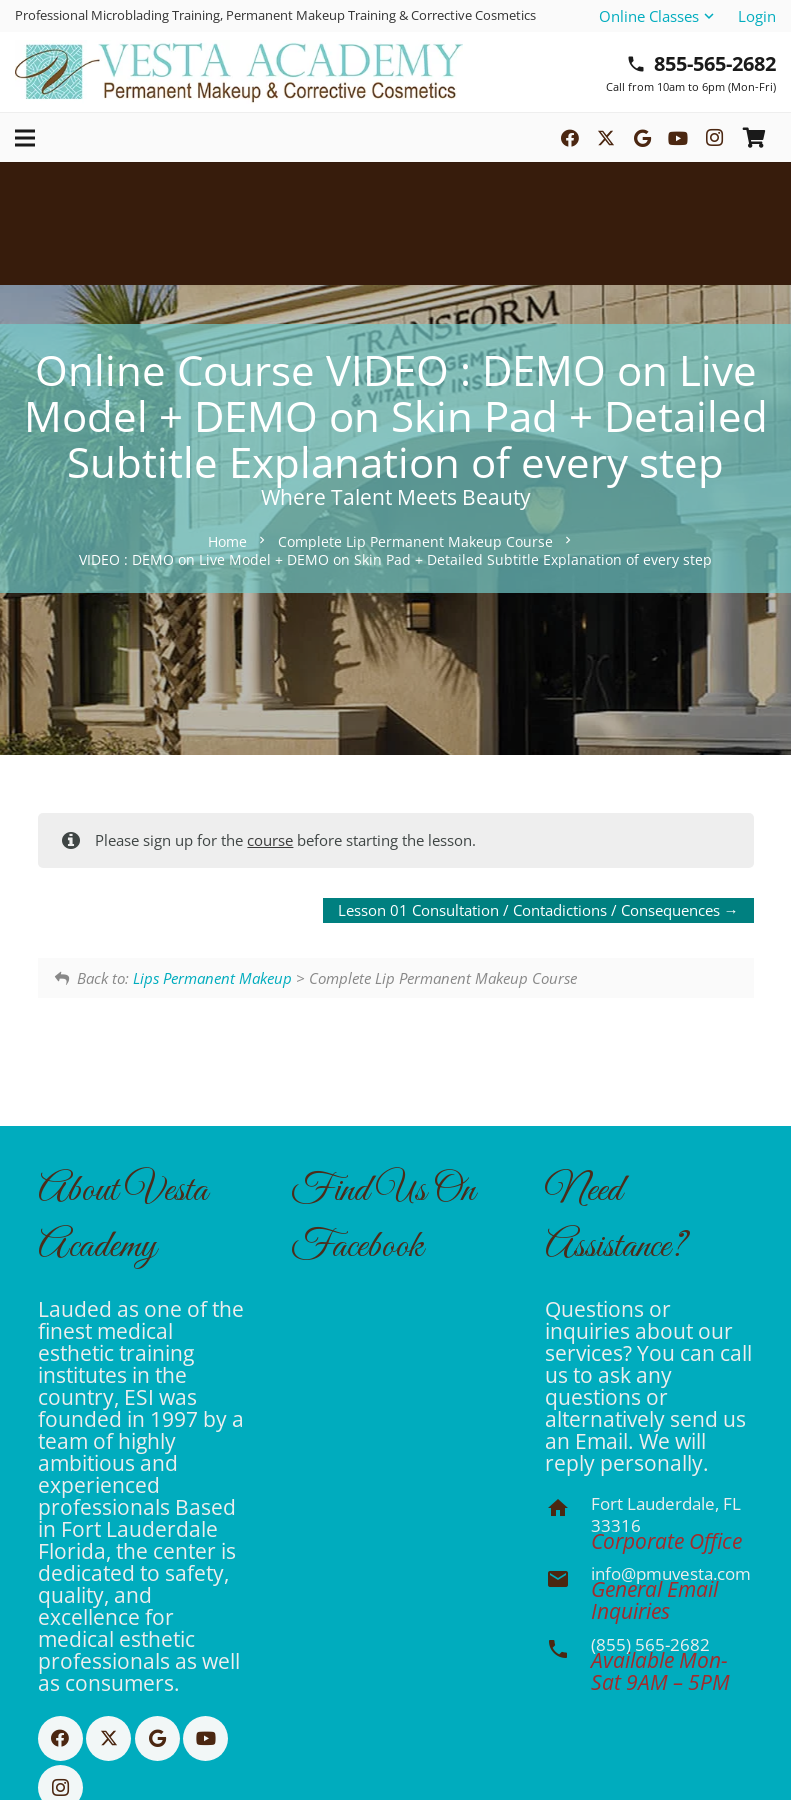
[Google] (642, 138)
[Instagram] (714, 138)
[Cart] (754, 138)
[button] (658, 16)
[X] (606, 138)
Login (757, 16)
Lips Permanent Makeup (212, 978)
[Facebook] (570, 138)
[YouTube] (678, 138)
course (270, 840)
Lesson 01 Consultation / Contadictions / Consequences (538, 910)
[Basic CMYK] (239, 72)
